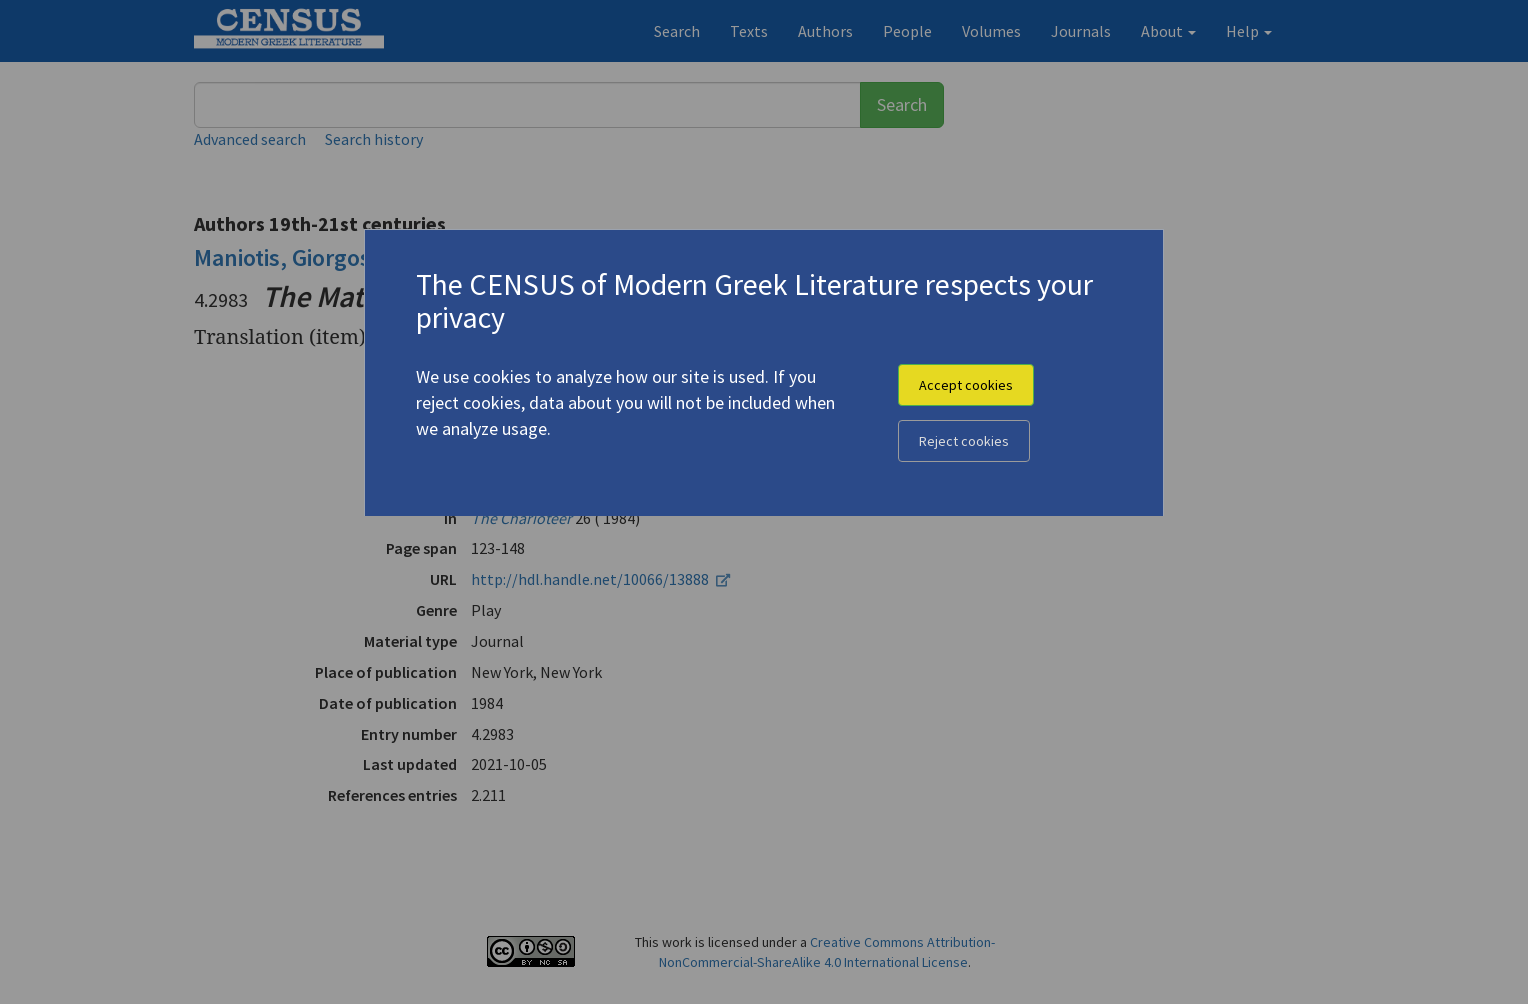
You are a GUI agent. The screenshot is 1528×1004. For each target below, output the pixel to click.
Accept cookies (966, 385)
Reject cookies (964, 441)
